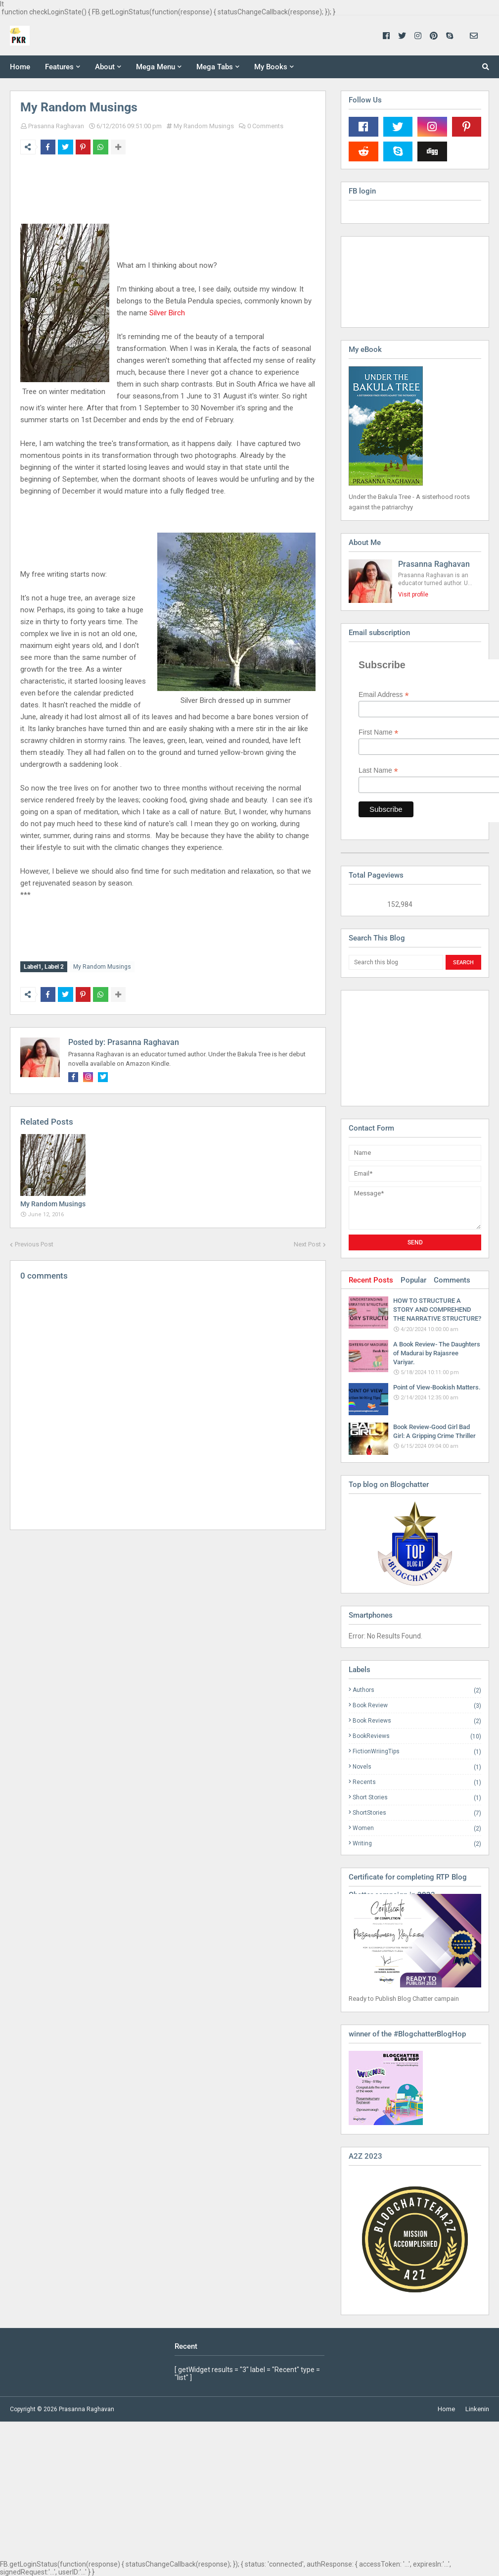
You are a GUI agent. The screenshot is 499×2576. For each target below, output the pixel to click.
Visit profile (413, 594)
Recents (417, 1782)
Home (446, 2409)
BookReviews (417, 1736)
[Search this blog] (396, 962)
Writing (417, 1843)
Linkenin (477, 2409)
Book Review (417, 1705)
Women (417, 1828)
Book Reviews (417, 1721)
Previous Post (34, 1242)
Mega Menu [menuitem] (155, 66)
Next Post (307, 1242)
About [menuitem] (105, 66)
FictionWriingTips (417, 1751)
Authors (417, 1690)
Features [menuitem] (59, 66)
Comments (452, 1280)
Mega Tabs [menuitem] (214, 66)
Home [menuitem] (20, 66)
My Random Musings (204, 126)
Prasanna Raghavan (56, 126)
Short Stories (417, 1797)
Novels (417, 1767)
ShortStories (417, 1813)
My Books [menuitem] (270, 66)
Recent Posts (371, 1280)
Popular (413, 1280)
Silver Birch (167, 312)
